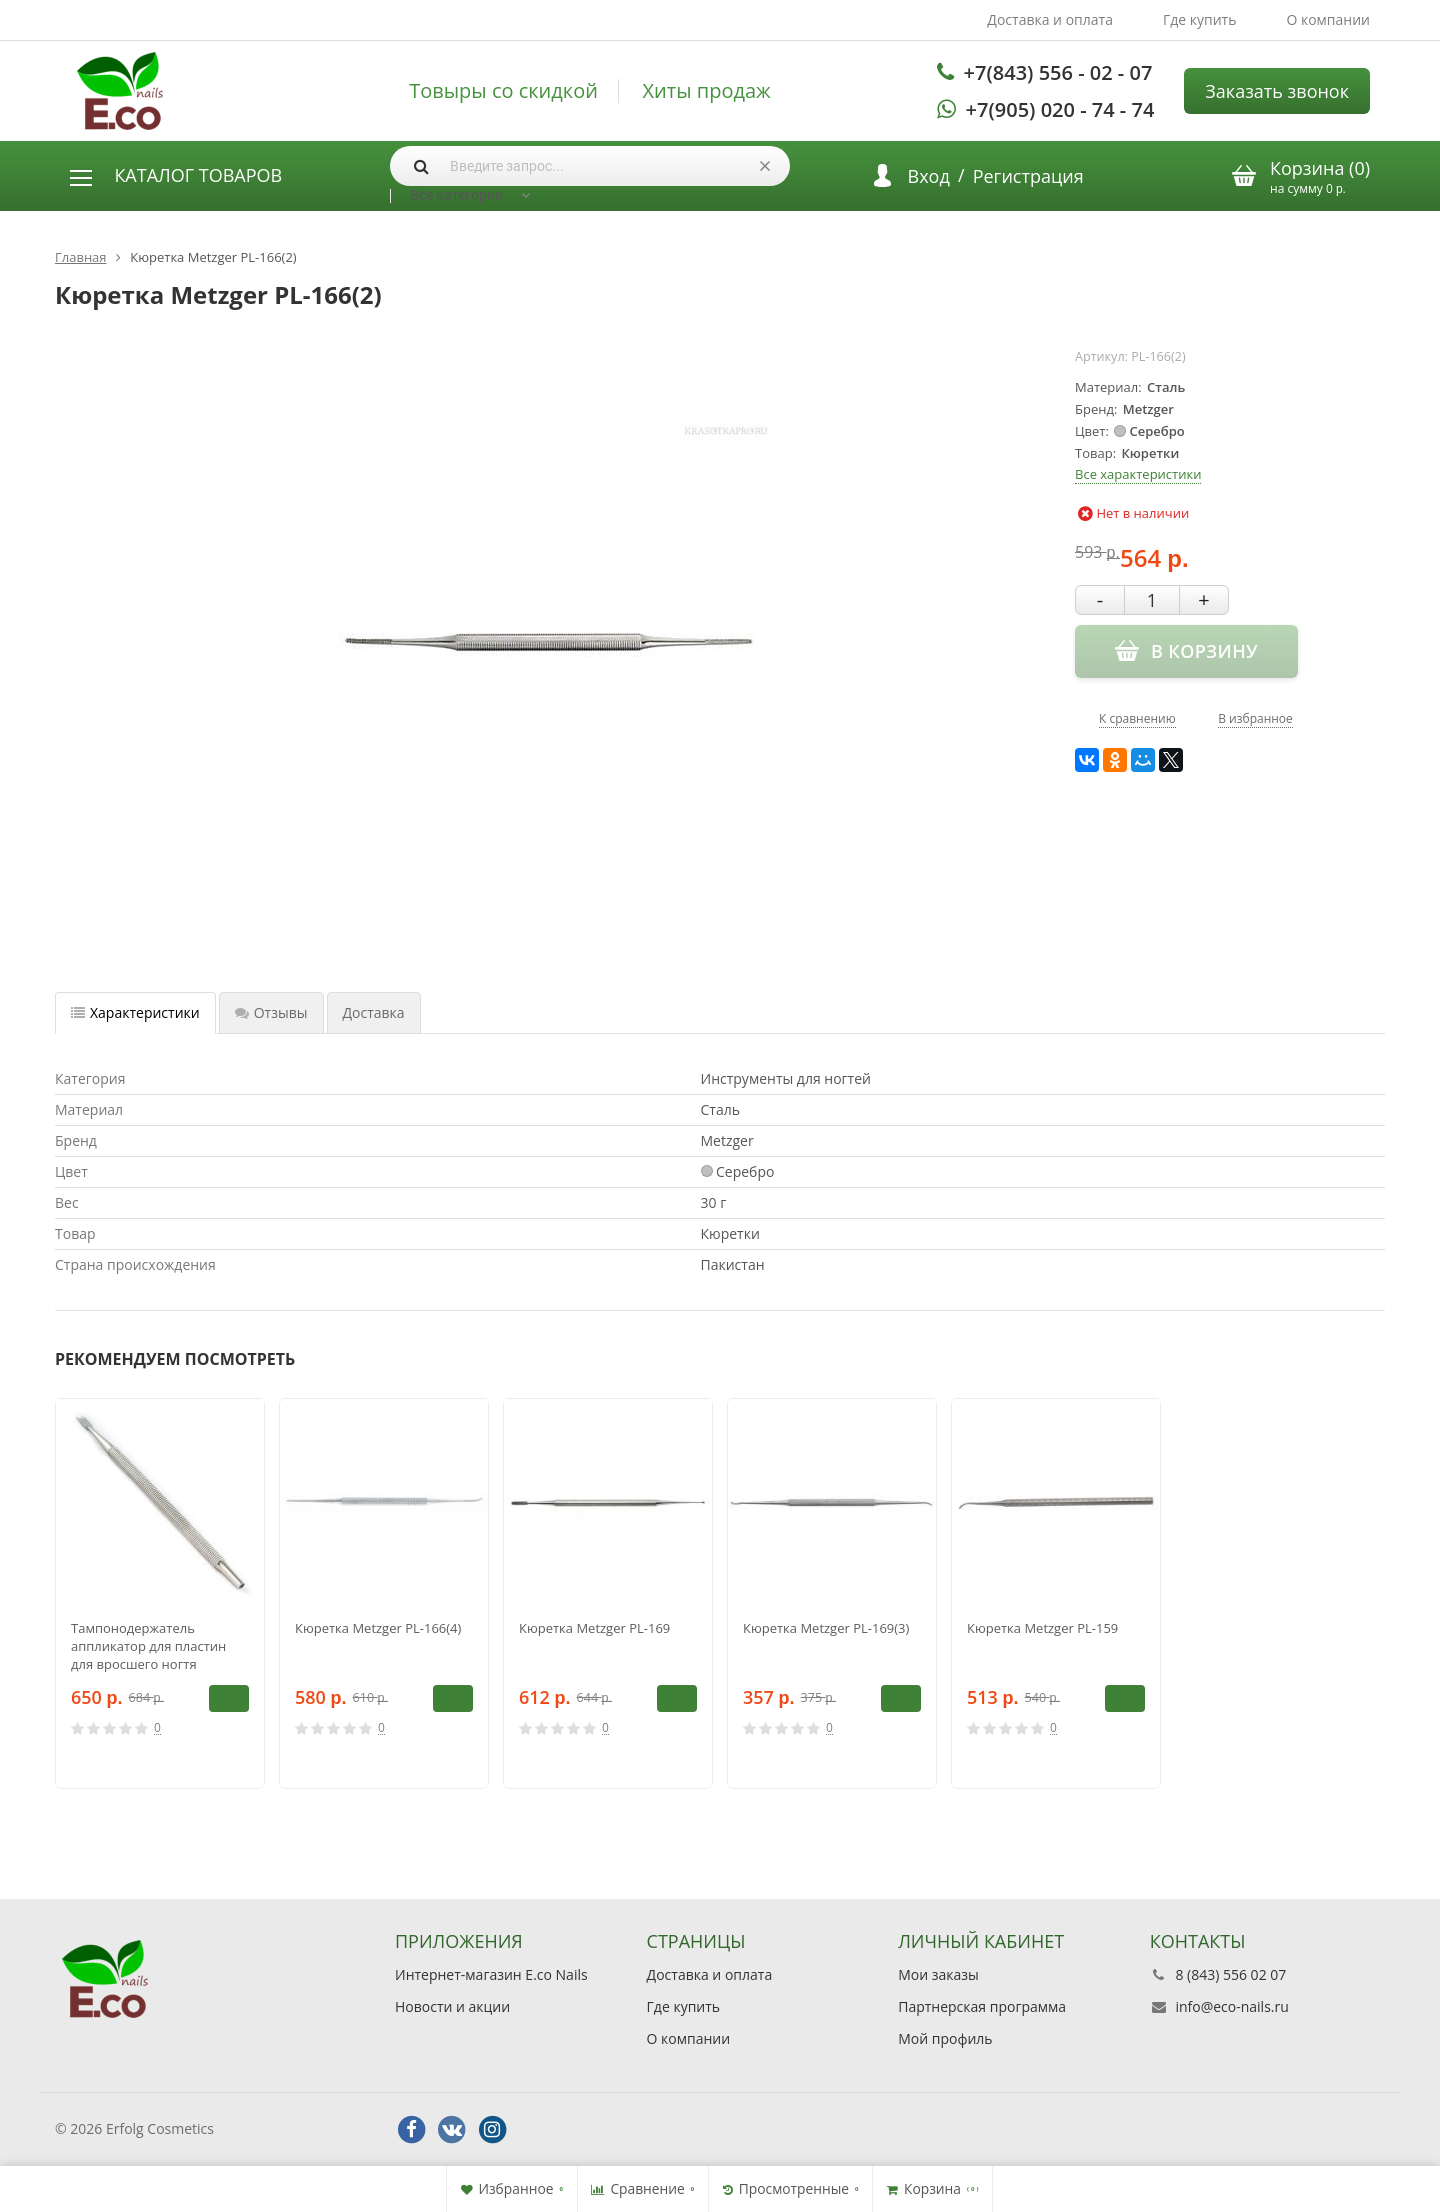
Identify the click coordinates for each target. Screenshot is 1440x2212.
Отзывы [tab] (271, 1012)
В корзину (229, 1698)
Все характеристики (1138, 474)
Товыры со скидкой (503, 91)
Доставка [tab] (374, 1012)
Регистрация (1028, 176)
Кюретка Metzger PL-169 (594, 1628)
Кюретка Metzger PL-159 (1042, 1628)
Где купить (1200, 19)
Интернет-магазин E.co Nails (491, 1974)
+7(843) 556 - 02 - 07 (1058, 72)
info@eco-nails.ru (1231, 2006)
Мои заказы (938, 1974)
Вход (929, 176)
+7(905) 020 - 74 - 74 (1060, 109)
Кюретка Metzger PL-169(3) (826, 1628)
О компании (1328, 19)
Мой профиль (945, 2038)
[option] (160, 1593)
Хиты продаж (707, 91)
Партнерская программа (982, 2006)
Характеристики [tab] (135, 1012)
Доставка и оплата (1050, 19)
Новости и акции (452, 2006)
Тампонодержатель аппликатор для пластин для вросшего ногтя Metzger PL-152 (148, 1646)
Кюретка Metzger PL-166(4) (378, 1628)
